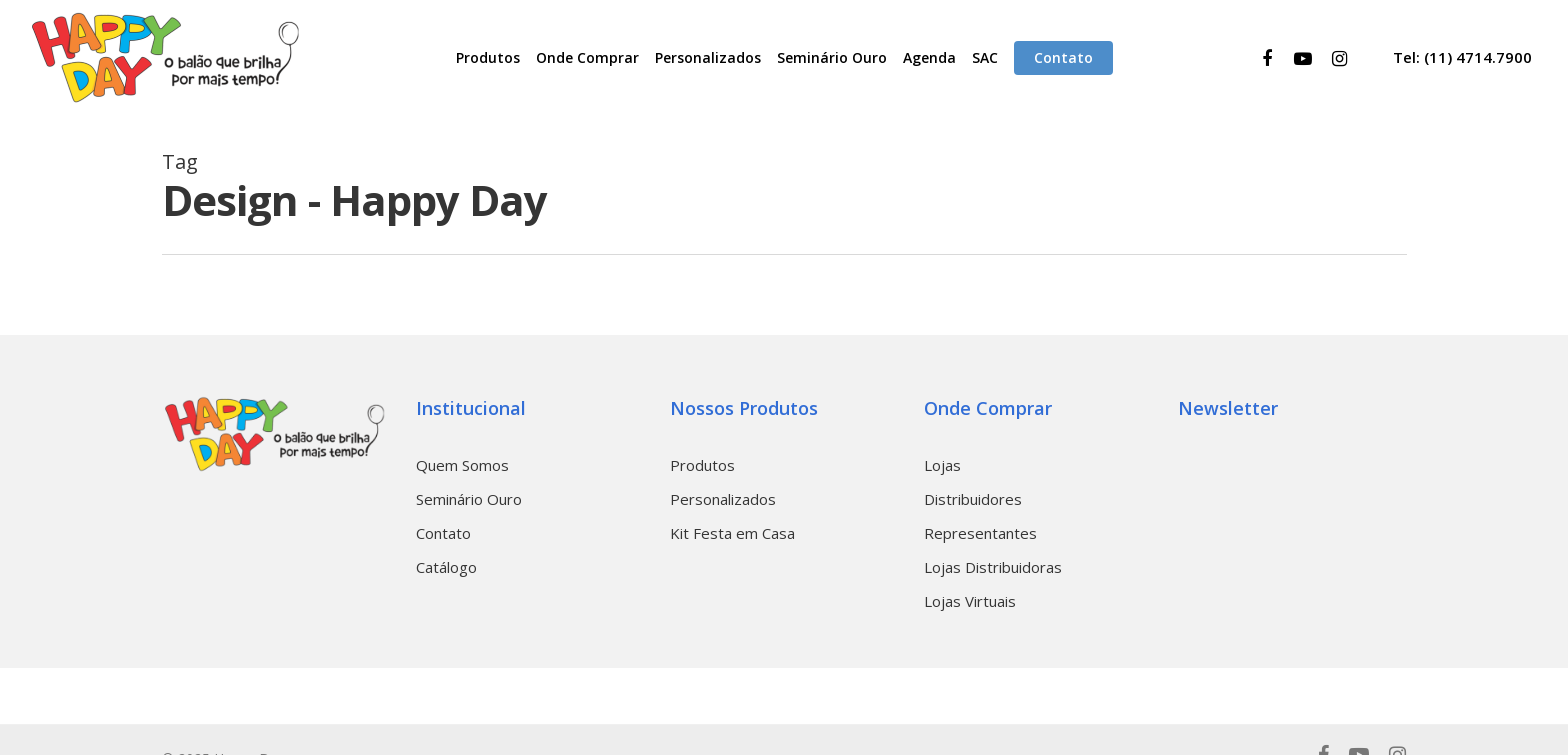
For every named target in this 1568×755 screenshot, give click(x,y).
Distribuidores (973, 499)
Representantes (980, 533)
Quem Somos (462, 465)
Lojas (942, 465)
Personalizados (723, 499)
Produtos (702, 465)
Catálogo (446, 567)
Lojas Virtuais (970, 601)
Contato (443, 533)
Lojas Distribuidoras (993, 567)
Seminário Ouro (469, 499)
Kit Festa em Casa (732, 533)
